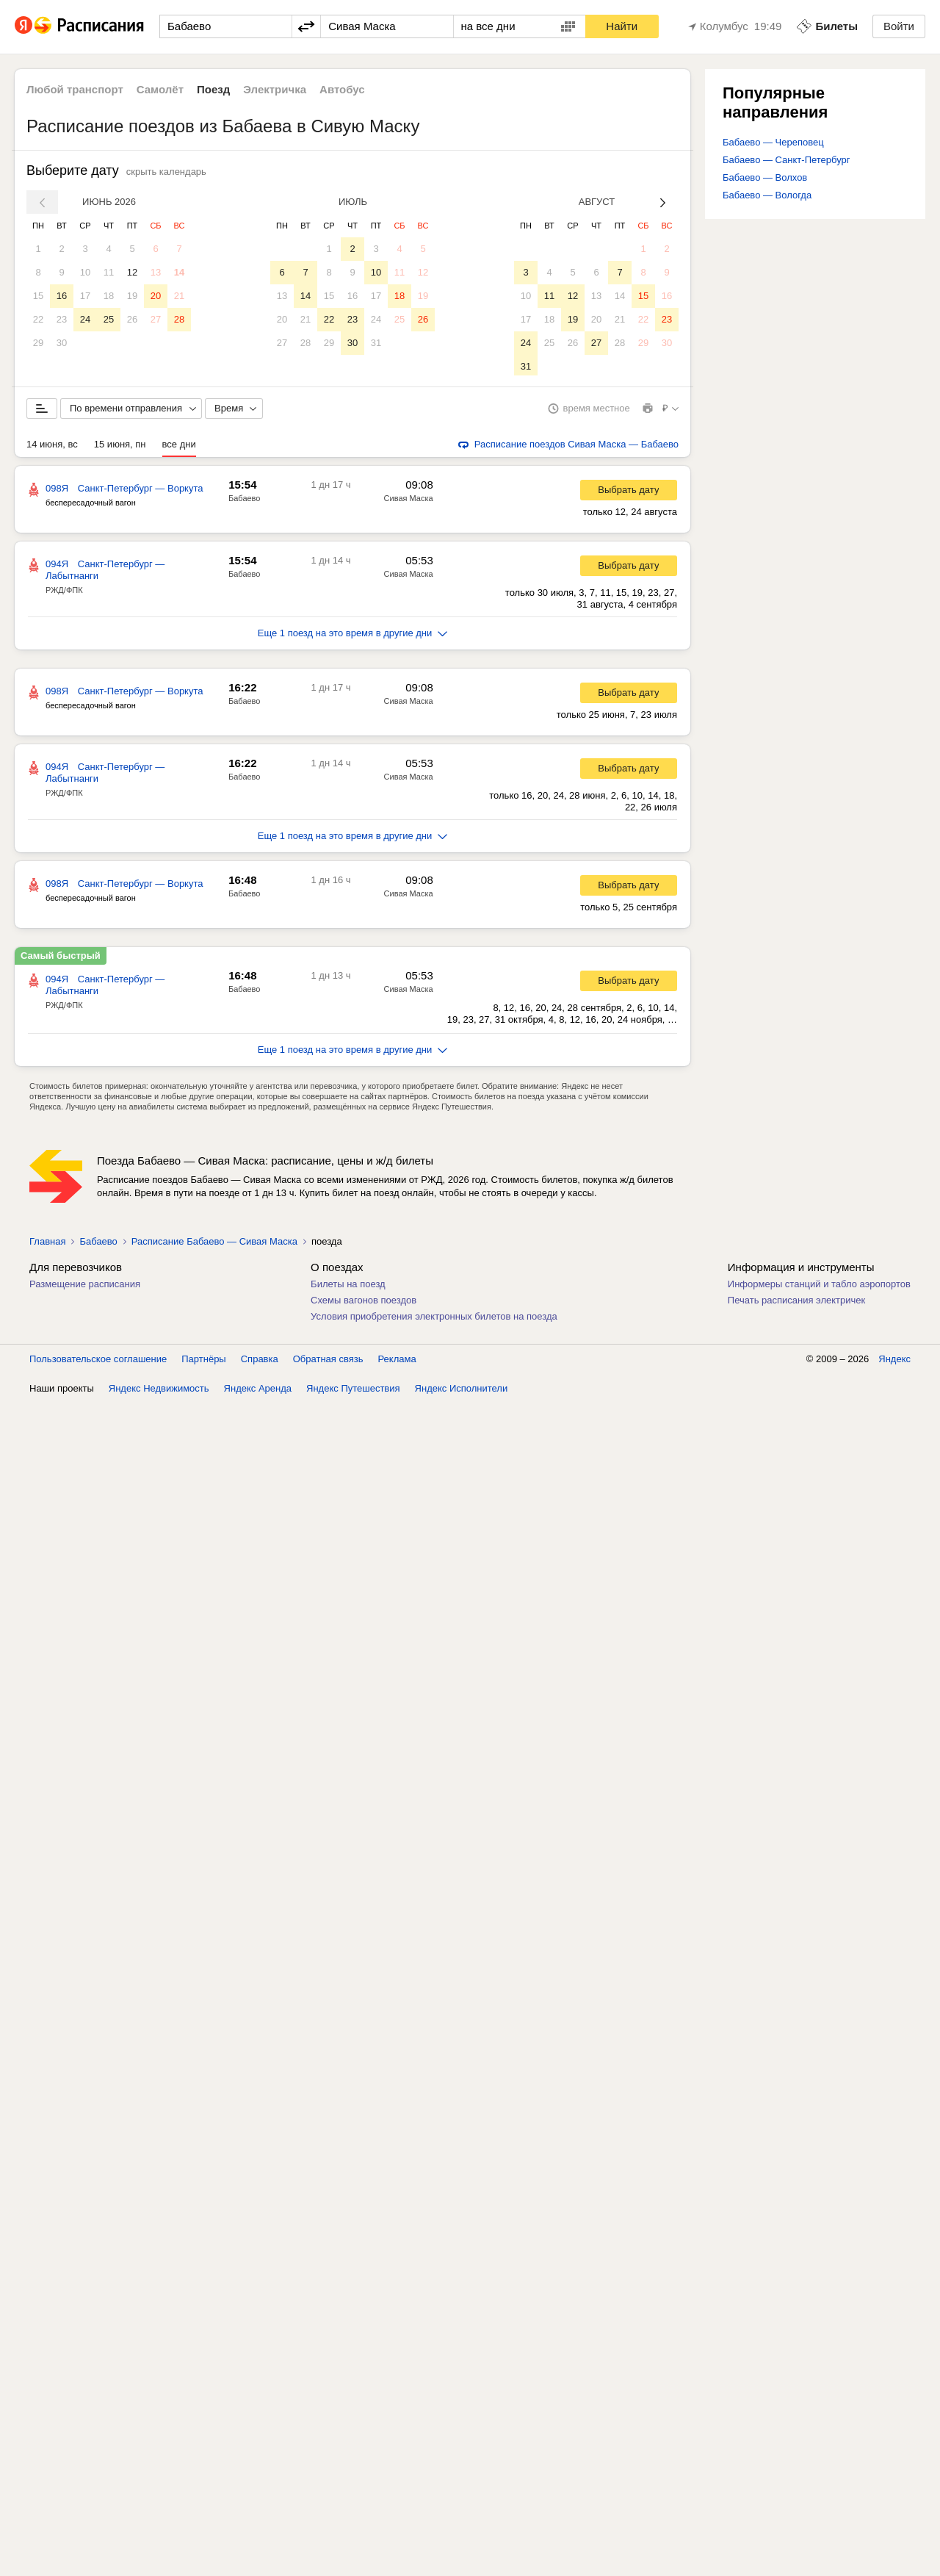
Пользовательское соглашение (98, 1361)
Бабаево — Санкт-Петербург (786, 159)
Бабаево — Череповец (773, 142)
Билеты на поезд (348, 1286)
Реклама (397, 1361)
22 (38, 319)
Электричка (274, 89)
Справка (259, 1361)
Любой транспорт (74, 89)
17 (85, 295)
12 (132, 272)
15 (38, 295)
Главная (47, 1244)
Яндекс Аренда (258, 1391)
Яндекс (894, 1361)
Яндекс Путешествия (353, 1391)
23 (62, 319)
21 (179, 295)
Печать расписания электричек (796, 1303)
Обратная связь (328, 1361)
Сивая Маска (408, 501)
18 (109, 295)
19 (132, 295)
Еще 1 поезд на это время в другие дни (353, 635)
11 (109, 272)
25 (109, 319)
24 (85, 319)
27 (156, 319)
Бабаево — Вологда (767, 195)
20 (156, 295)
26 (132, 319)
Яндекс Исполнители (461, 1391)
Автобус (342, 89)
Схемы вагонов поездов (363, 1303)
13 (156, 272)
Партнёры (203, 1361)
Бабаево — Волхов (765, 177)
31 (376, 342)
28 (179, 319)
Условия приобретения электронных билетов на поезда (434, 1319)
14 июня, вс (52, 447)
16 (62, 295)
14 (179, 272)
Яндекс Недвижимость (159, 1391)
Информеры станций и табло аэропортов (819, 1286)
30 (62, 342)
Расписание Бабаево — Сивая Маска (214, 1244)
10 (85, 272)
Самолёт (160, 89)
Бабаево (244, 501)
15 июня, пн (120, 447)
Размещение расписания (84, 1286)
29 (38, 342)
